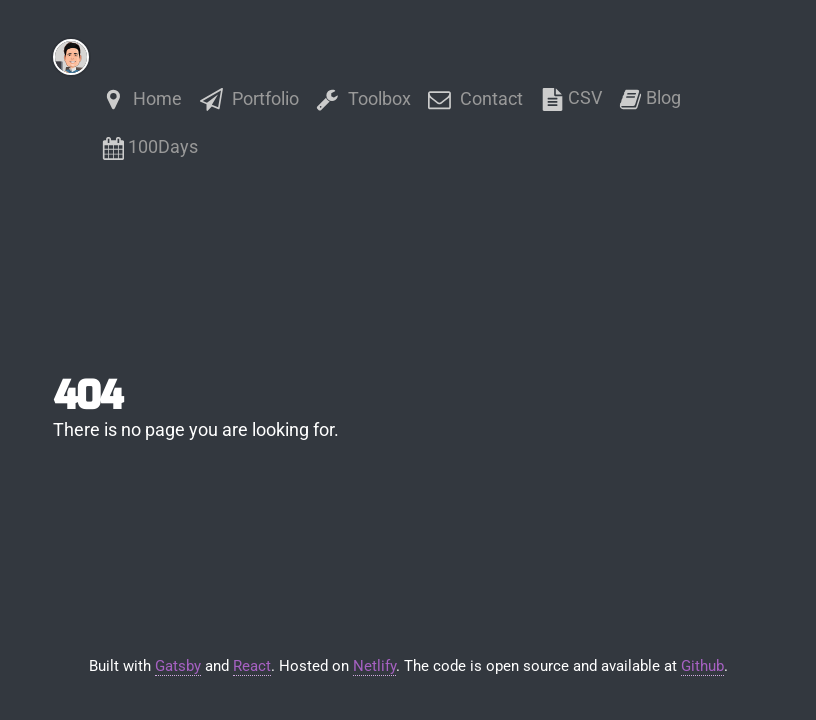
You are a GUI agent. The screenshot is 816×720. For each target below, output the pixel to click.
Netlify (374, 666)
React (252, 666)
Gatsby (178, 666)
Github (702, 666)
